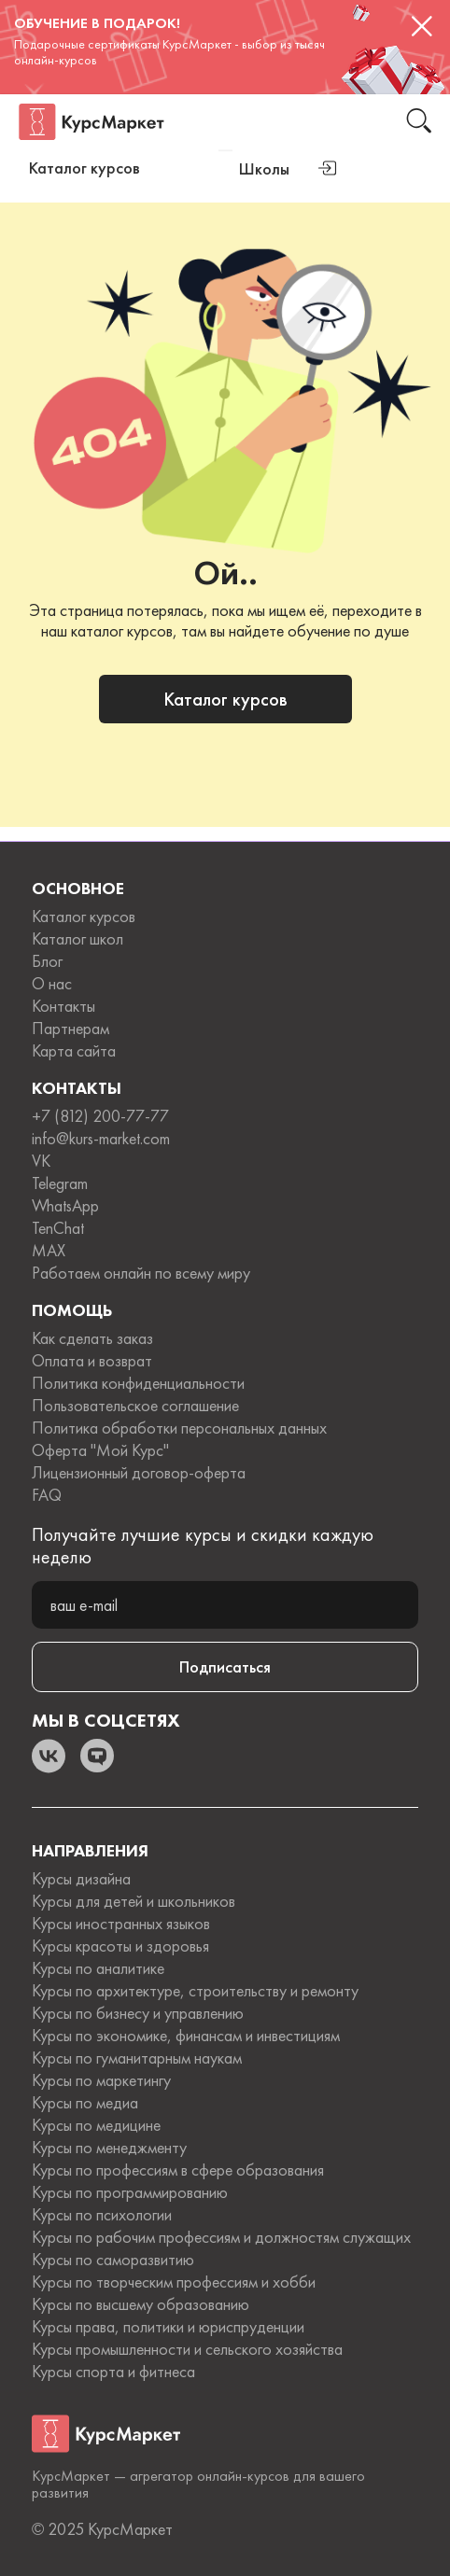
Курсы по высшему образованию (140, 2304)
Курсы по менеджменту (109, 2147)
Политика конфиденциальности (138, 1383)
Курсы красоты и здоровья (120, 1946)
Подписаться (225, 1666)
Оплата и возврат (92, 1360)
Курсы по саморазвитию (113, 2259)
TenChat (58, 1228)
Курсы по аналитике (98, 1968)
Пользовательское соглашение (135, 1405)
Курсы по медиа (85, 2102)
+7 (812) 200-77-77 (100, 1116)
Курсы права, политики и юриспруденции (168, 2326)
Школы (264, 168)
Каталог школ (77, 939)
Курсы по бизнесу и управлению (138, 2013)
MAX (48, 1250)
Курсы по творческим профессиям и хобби (174, 2282)
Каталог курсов (225, 699)
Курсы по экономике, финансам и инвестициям (186, 2035)
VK (41, 1161)
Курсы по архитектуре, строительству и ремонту (195, 1990)
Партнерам (70, 1028)
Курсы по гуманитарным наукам (137, 2058)
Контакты (63, 1006)
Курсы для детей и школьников (133, 1901)
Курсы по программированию (130, 2192)
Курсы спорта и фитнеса (113, 2371)
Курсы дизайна (81, 1878)
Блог (47, 961)
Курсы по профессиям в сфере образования (178, 2170)
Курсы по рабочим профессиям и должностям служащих (221, 2237)
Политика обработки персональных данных (179, 1428)
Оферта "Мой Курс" (100, 1450)
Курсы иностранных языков (121, 1923)
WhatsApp (65, 1206)
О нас (52, 983)
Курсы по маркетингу (101, 2080)
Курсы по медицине (96, 2125)
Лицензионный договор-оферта (139, 1472)
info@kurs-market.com (101, 1138)
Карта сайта (74, 1051)
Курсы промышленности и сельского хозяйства (187, 2349)
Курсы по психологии (102, 2214)
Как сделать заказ (92, 1338)
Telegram (60, 1183)
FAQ (47, 1495)
